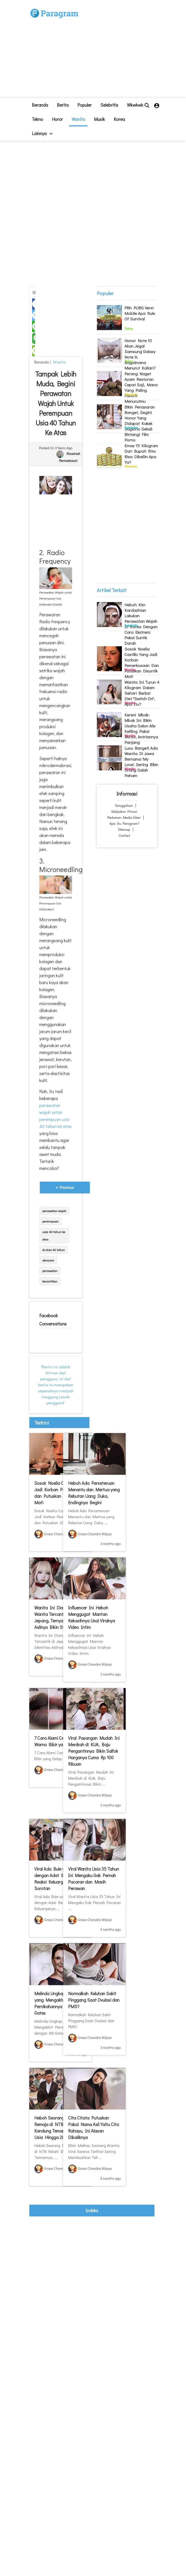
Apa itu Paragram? (124, 823)
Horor (57, 119)
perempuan (50, 1221)
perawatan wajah (54, 1211)
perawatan (49, 1271)
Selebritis (109, 105)
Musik (99, 119)
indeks (92, 2210)
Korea (119, 119)
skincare (48, 1260)
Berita (63, 105)
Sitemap (124, 829)
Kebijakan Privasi (124, 811)
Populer (84, 105)
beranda (40, 105)
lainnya (42, 133)
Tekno (37, 119)
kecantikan (49, 1281)
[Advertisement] (106, 51)
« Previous (65, 1187)
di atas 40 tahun (53, 1250)
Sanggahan (124, 805)
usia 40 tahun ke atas (53, 1235)
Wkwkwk (135, 105)
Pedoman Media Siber (124, 817)
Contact (124, 835)
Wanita (78, 119)
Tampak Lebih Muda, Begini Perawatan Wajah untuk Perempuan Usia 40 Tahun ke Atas (55, 403)
